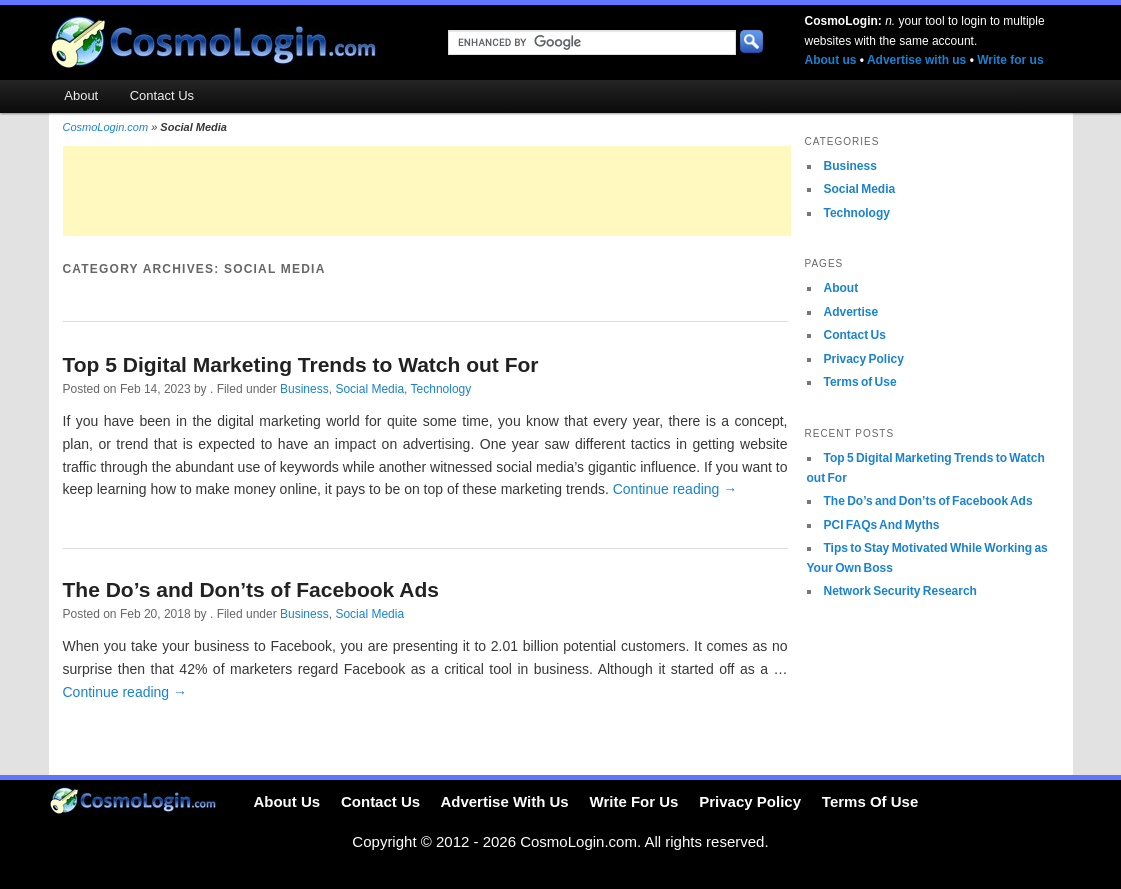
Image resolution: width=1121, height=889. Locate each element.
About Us (286, 801)
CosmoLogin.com (106, 127)
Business (304, 389)
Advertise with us (916, 60)
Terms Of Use (870, 801)
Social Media (369, 389)
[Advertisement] (427, 191)
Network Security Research (900, 591)
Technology (441, 389)
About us (831, 60)
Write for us (1010, 60)
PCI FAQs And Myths (882, 525)
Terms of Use (860, 382)
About (81, 95)
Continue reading (675, 489)
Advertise (851, 312)
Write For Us (634, 801)
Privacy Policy (864, 359)
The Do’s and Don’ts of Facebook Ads (251, 589)
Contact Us (162, 95)
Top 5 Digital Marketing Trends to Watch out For (301, 364)
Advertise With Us (504, 801)
